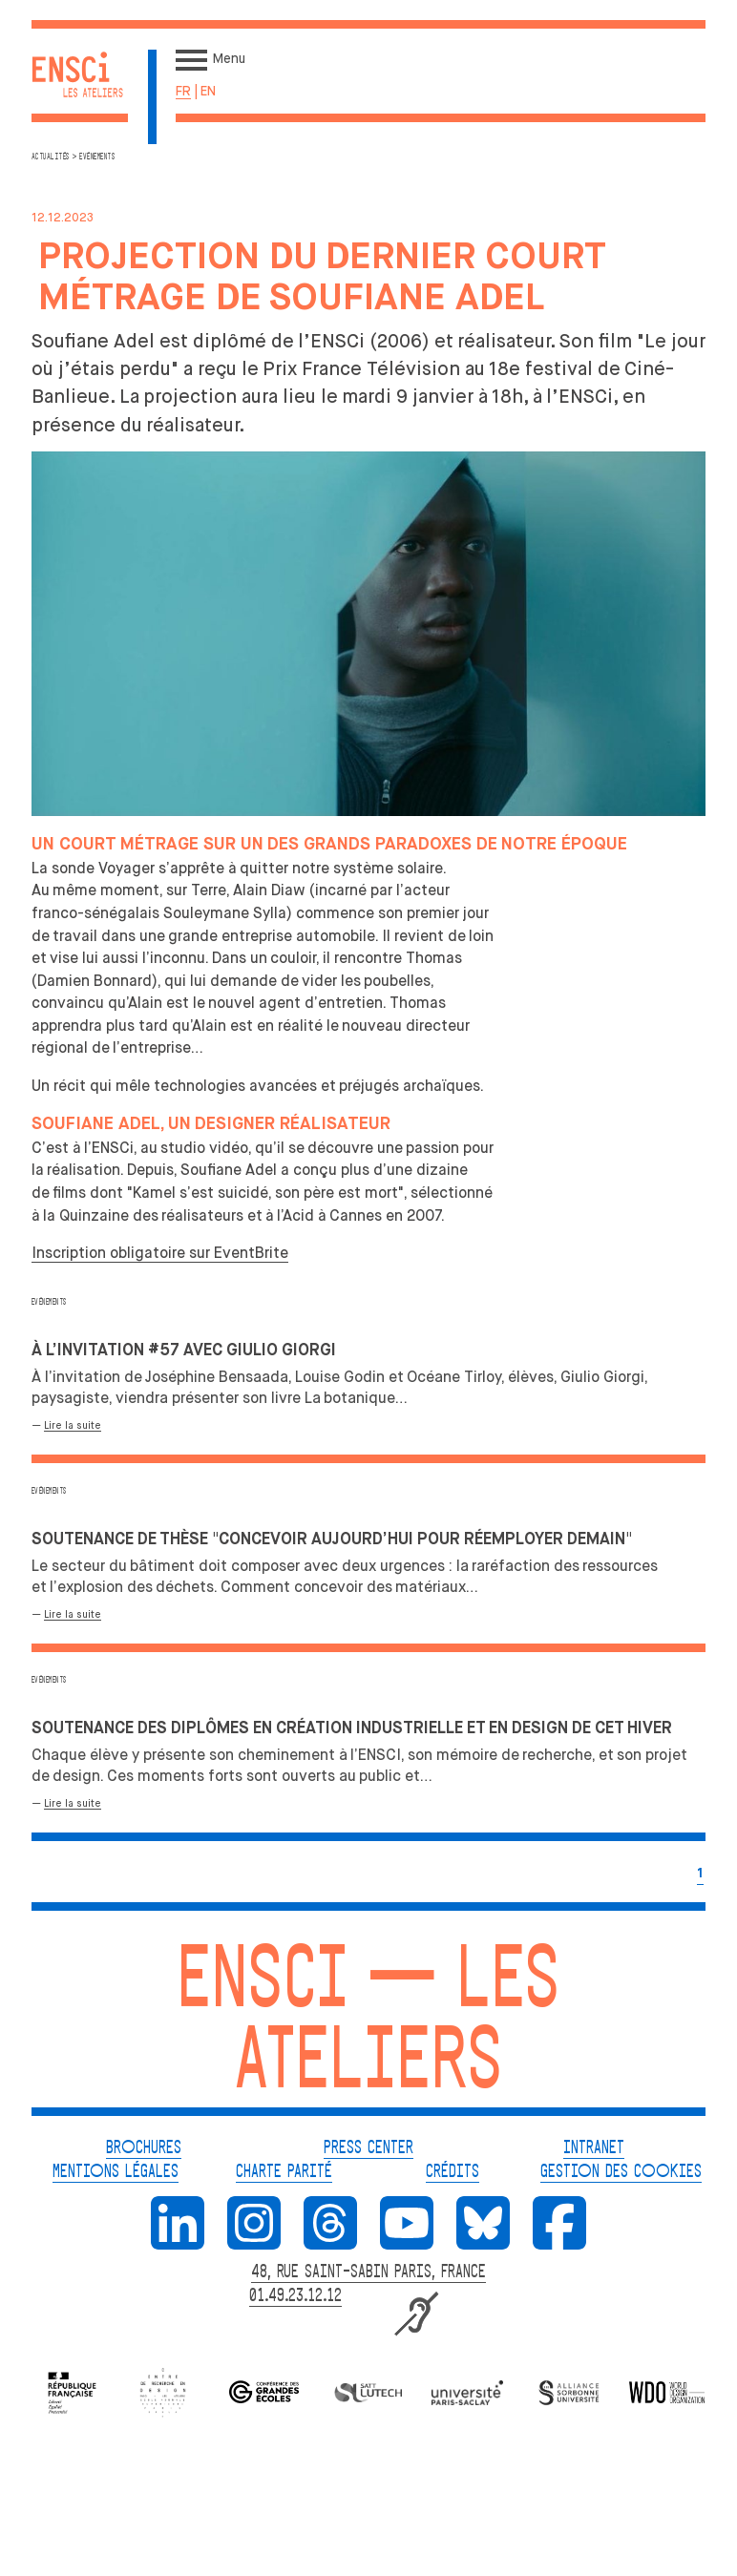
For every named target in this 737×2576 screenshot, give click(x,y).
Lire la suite (72, 1425)
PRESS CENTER (368, 2148)
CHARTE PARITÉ (284, 2172)
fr (183, 91)
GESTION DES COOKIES (621, 2172)
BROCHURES (143, 2148)
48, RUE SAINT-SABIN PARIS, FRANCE (368, 2272)
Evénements (49, 1302)
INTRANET (593, 2148)
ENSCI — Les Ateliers (368, 2024)
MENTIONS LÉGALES (116, 2172)
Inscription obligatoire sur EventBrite (160, 1253)
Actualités (51, 157)
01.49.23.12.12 (295, 2296)
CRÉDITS (452, 2172)
